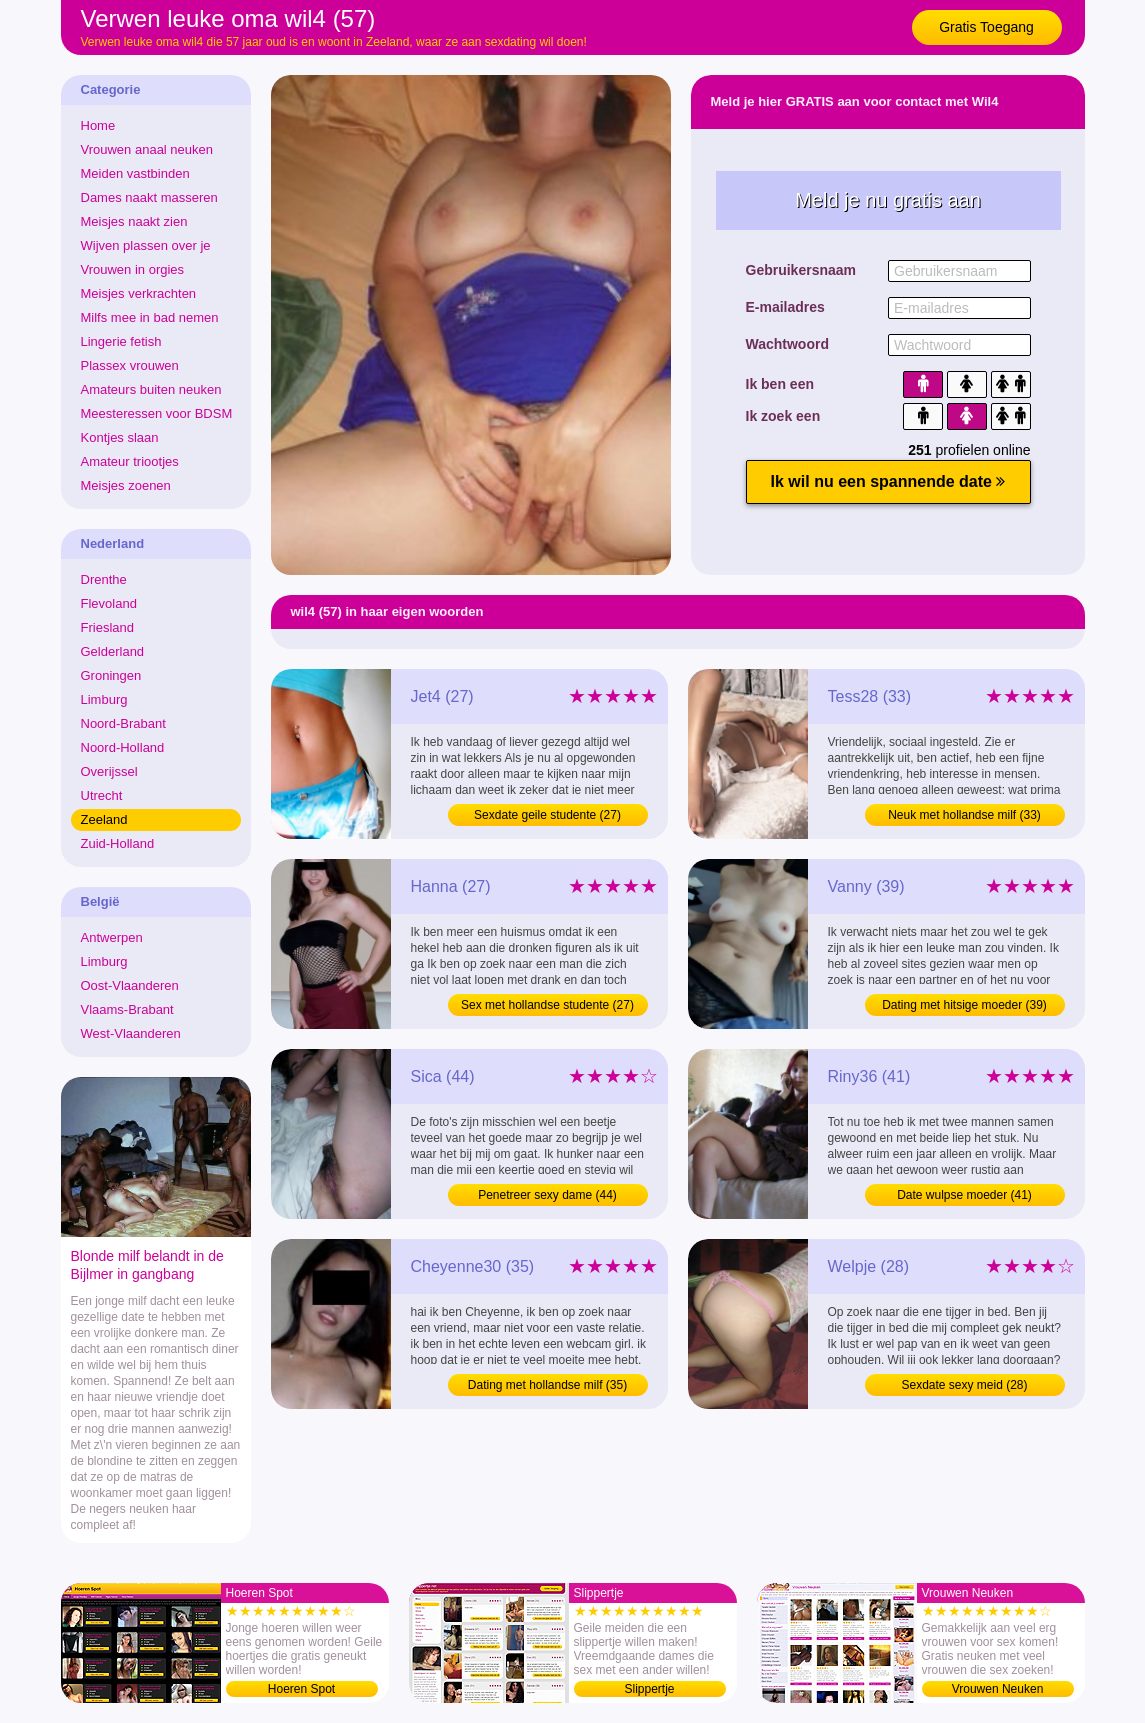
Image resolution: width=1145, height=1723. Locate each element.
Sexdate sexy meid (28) (964, 1385)
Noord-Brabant (123, 723)
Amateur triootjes (130, 461)
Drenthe (104, 579)
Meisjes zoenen (126, 485)
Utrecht (102, 795)
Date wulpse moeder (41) (964, 1195)
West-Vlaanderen (131, 1033)
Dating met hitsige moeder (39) (964, 1005)
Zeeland (104, 819)
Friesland (107, 627)
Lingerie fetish (121, 341)
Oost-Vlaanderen (130, 985)
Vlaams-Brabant (127, 1009)
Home (98, 125)
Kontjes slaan (120, 437)
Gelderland (113, 651)
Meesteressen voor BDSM (157, 413)
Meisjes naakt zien (134, 221)
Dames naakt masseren (149, 197)
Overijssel (109, 771)
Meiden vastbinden (135, 173)
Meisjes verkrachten (139, 293)
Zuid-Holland (118, 843)
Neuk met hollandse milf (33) (964, 815)
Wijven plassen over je (146, 245)
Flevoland (109, 603)
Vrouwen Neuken (998, 1689)
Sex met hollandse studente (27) (547, 1005)
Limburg (104, 699)
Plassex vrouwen (130, 365)
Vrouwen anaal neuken (147, 149)
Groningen (111, 675)
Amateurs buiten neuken (151, 389)
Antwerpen (112, 937)
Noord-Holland (123, 747)
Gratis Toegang (986, 27)
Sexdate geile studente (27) (547, 815)
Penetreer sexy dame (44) (547, 1195)
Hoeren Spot (301, 1689)
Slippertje (649, 1689)
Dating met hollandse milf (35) (547, 1385)
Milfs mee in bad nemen (150, 317)
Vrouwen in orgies (133, 269)
